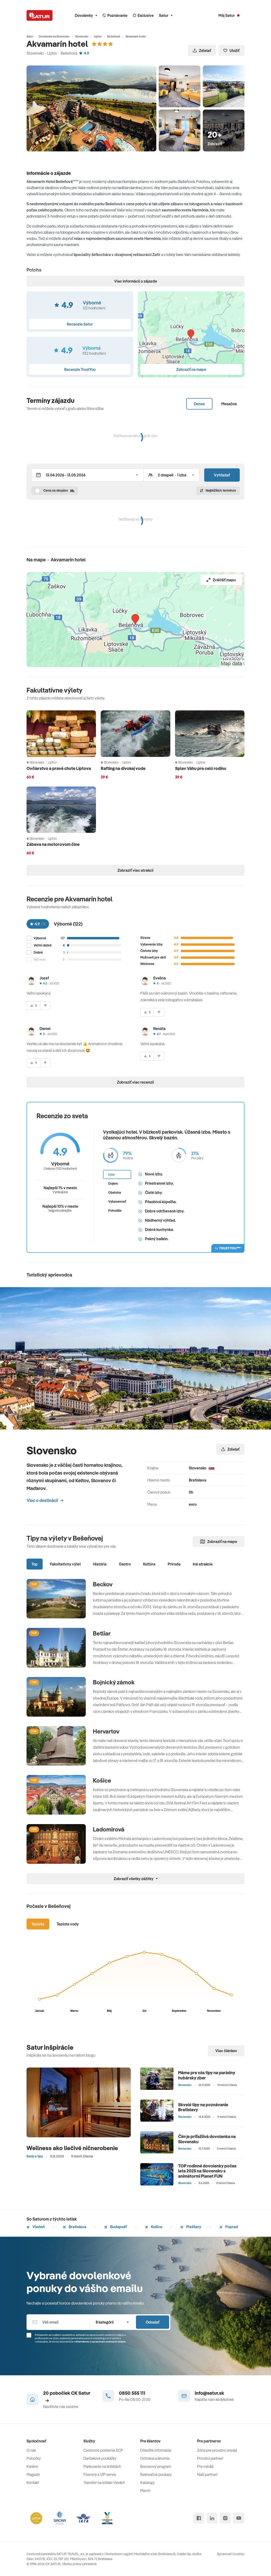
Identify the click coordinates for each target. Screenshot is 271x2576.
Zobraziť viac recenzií (135, 1082)
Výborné (40, 938)
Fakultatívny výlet (65, 1564)
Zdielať (202, 50)
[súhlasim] (33, 1005)
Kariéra (32, 2466)
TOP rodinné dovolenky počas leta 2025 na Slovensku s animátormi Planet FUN (207, 2171)
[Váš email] (58, 2322)
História (100, 1564)
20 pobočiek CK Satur (66, 2396)
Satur (165, 15)
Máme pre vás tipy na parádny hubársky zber (206, 2075)
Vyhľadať (222, 475)
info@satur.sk (209, 2393)
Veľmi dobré (43, 945)
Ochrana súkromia (154, 2458)
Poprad (228, 2226)
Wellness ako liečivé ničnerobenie (72, 2148)
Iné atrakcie (203, 1564)
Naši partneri (207, 2474)
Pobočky (34, 2458)
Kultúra (149, 1564)
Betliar (102, 1633)
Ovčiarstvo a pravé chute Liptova (59, 768)
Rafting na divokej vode (123, 768)
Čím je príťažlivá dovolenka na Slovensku (207, 2139)
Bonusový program (155, 2466)
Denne (199, 403)
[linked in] (212, 2518)
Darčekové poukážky (99, 2458)
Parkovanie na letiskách (102, 2466)
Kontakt (33, 2482)
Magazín (33, 2474)
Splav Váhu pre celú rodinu (200, 768)
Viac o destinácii (45, 1500)
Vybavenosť (117, 1201)
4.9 (84, 53)
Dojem (113, 1183)
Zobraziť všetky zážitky (136, 1878)
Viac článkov (226, 2050)
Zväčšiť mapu (221, 580)
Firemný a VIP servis (99, 2474)
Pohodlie (115, 1210)
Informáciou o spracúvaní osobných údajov (100, 2341)
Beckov (103, 1584)
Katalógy (147, 2482)
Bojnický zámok (114, 1682)
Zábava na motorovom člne (53, 844)
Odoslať (152, 2322)
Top (35, 1564)
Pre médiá (205, 2466)
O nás (31, 2450)
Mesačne (229, 403)
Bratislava (74, 2226)
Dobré (38, 952)
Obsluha (114, 1192)
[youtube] (238, 2518)
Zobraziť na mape (218, 1541)
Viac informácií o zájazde (135, 281)
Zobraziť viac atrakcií (135, 870)
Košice (102, 1780)
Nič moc (40, 960)
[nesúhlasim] (45, 1005)
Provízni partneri (210, 2458)
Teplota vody (68, 1924)
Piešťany (190, 2226)
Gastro (125, 1564)
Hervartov (106, 1731)
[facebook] (198, 2518)
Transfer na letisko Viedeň (104, 2482)
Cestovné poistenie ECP (103, 2450)
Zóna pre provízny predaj (217, 2450)
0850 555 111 (132, 2393)
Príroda (174, 1564)
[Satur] (39, 15)
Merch (145, 2490)
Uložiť (231, 50)
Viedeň (36, 2226)
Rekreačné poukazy (156, 2474)
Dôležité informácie (156, 2450)
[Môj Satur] (228, 15)
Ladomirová (108, 1829)
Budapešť (115, 2226)
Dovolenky (86, 15)
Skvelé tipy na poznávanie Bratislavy (203, 2107)
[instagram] (225, 2518)
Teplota (38, 1924)
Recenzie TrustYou (80, 369)
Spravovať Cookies (230, 2554)
